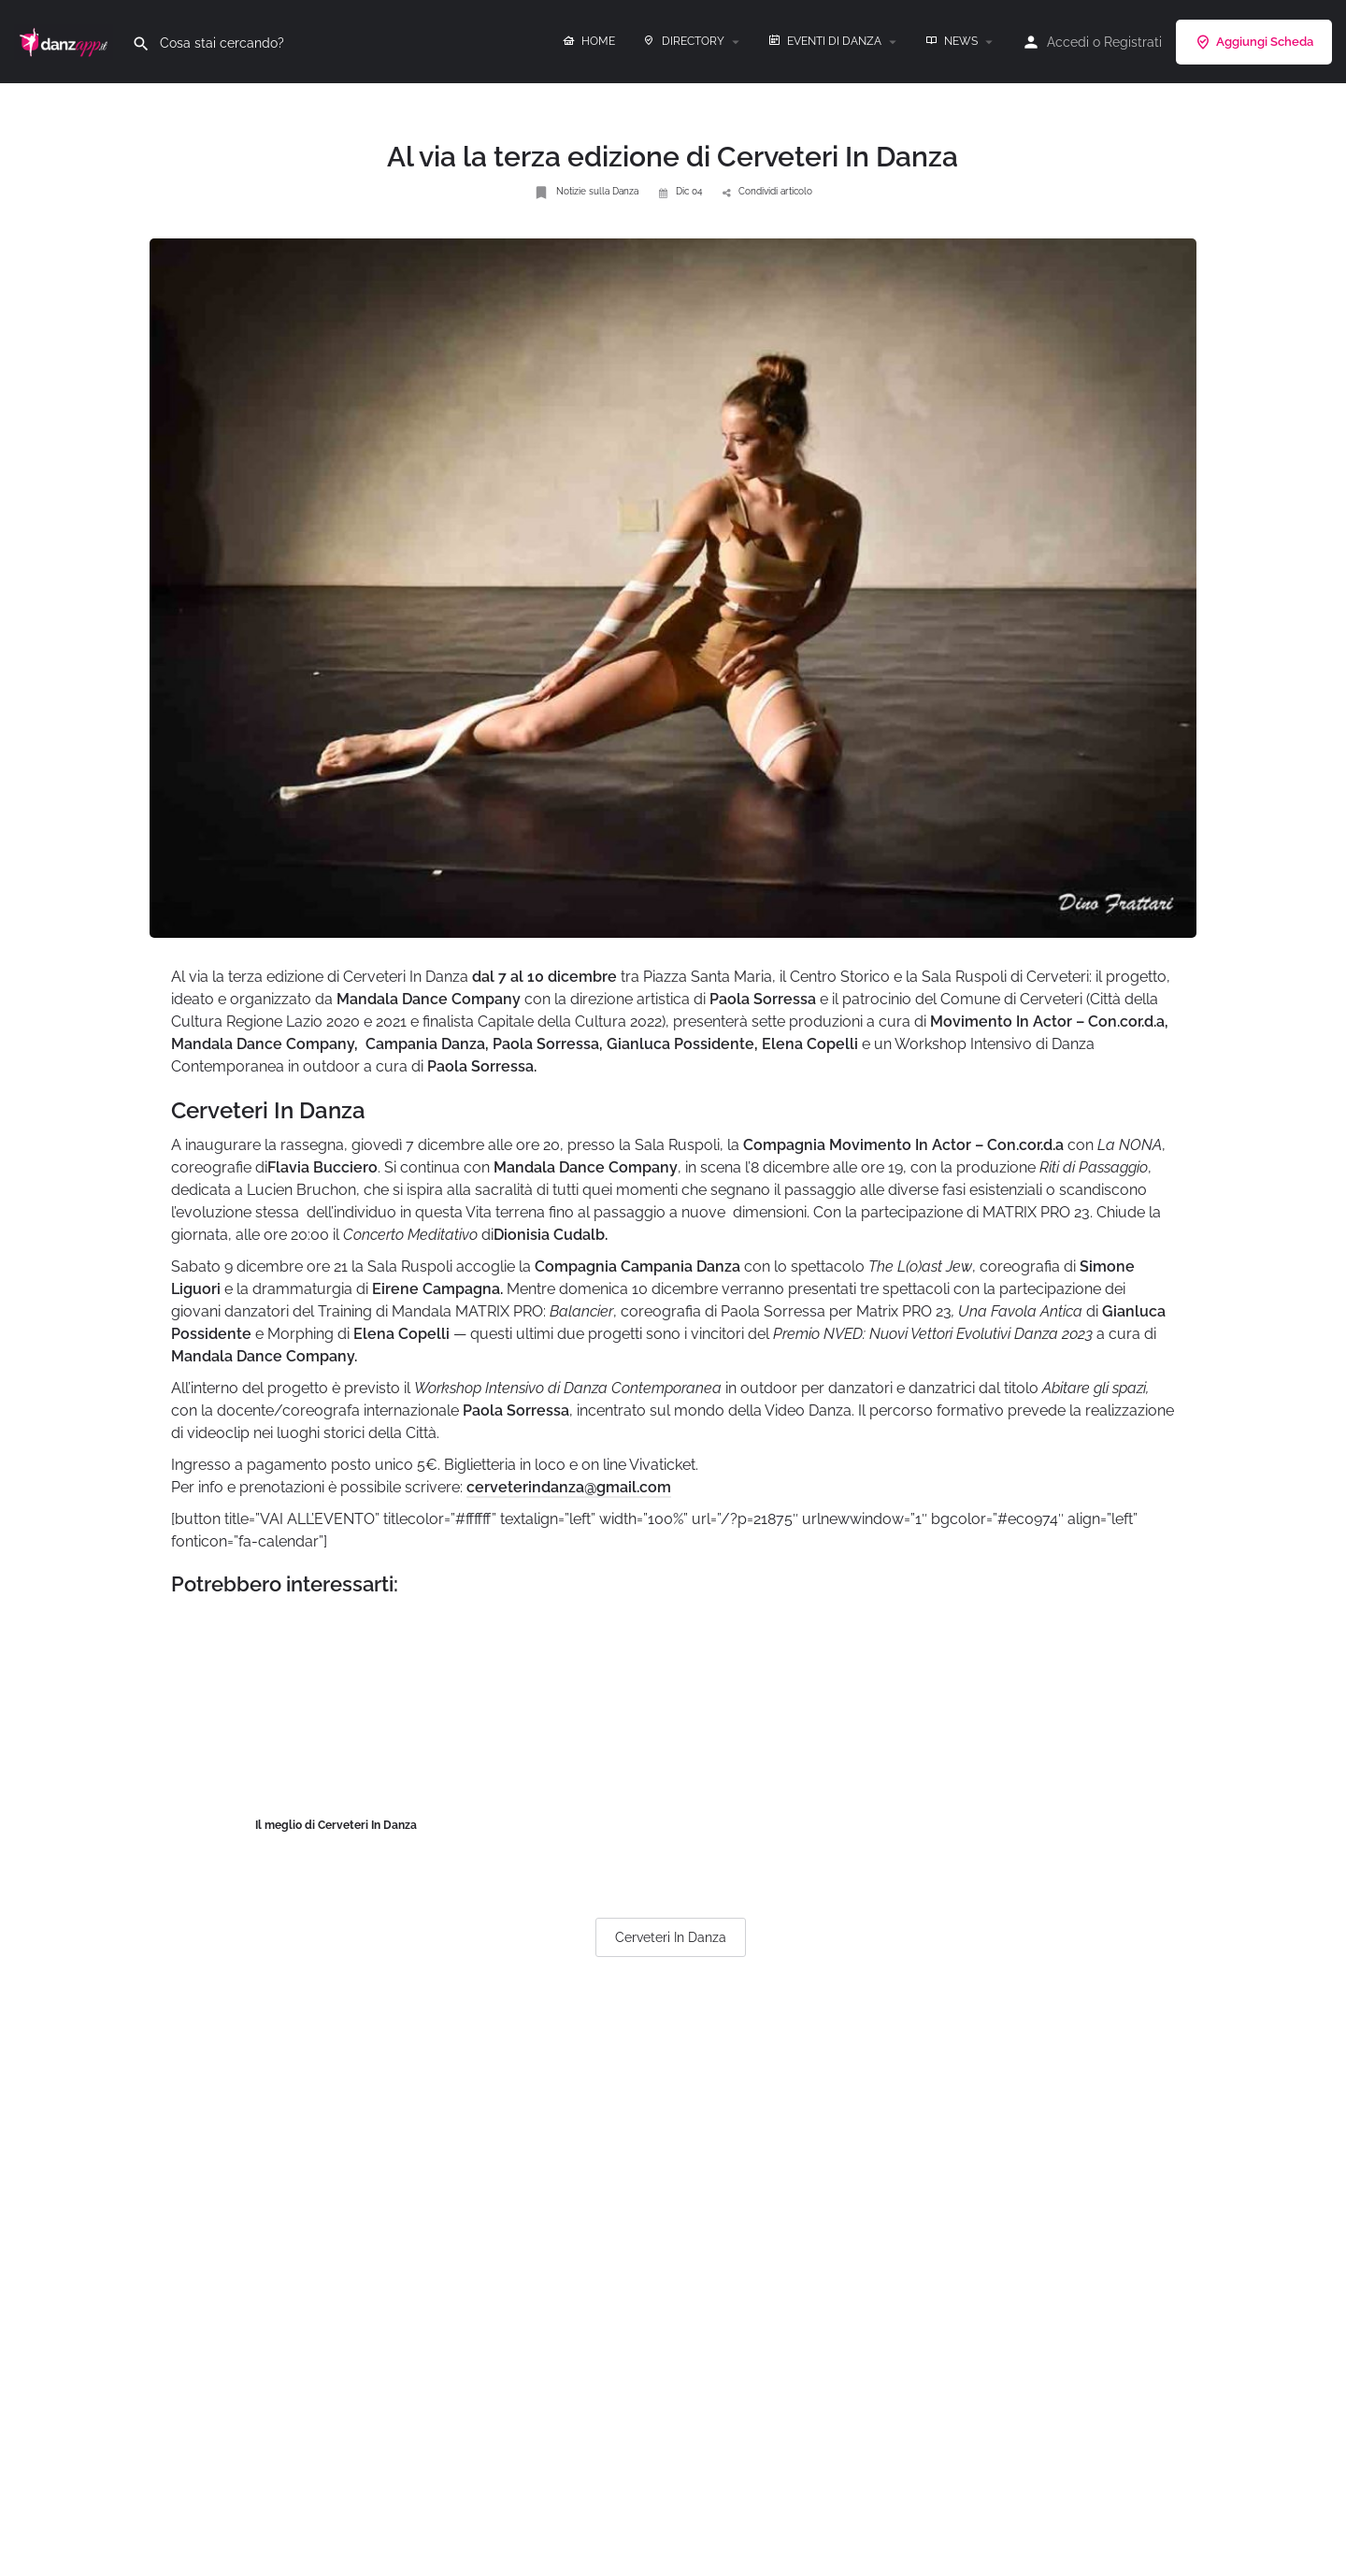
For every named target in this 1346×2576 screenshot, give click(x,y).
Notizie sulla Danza (585, 192)
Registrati (1133, 42)
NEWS (951, 41)
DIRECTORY (683, 41)
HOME (589, 41)
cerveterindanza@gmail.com (568, 1487)
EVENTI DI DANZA (824, 41)
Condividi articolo (767, 191)
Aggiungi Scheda (1254, 42)
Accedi (1068, 42)
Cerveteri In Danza (670, 1937)
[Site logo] (66, 40)
